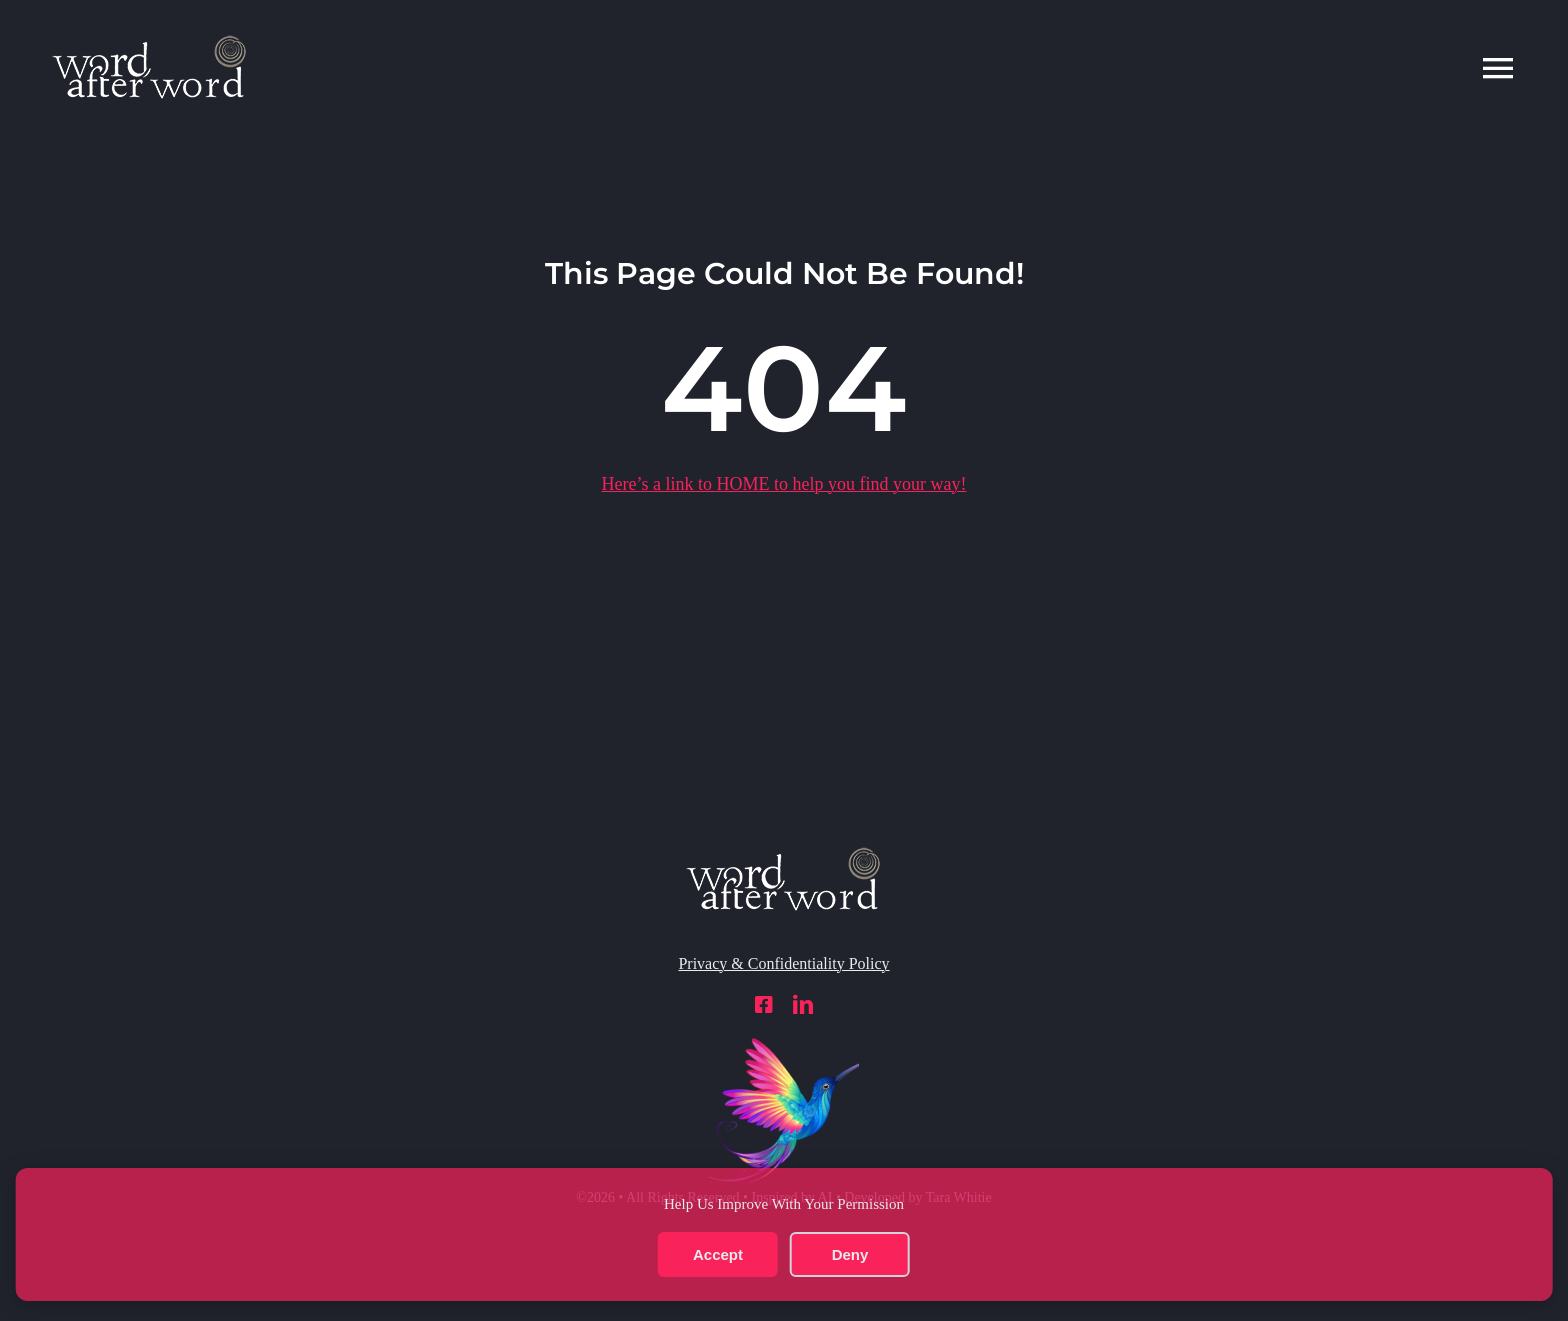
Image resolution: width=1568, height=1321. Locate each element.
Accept (718, 1254)
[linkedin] (803, 1005)
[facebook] (764, 1005)
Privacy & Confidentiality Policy (783, 963)
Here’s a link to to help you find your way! (784, 484)
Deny (850, 1254)
